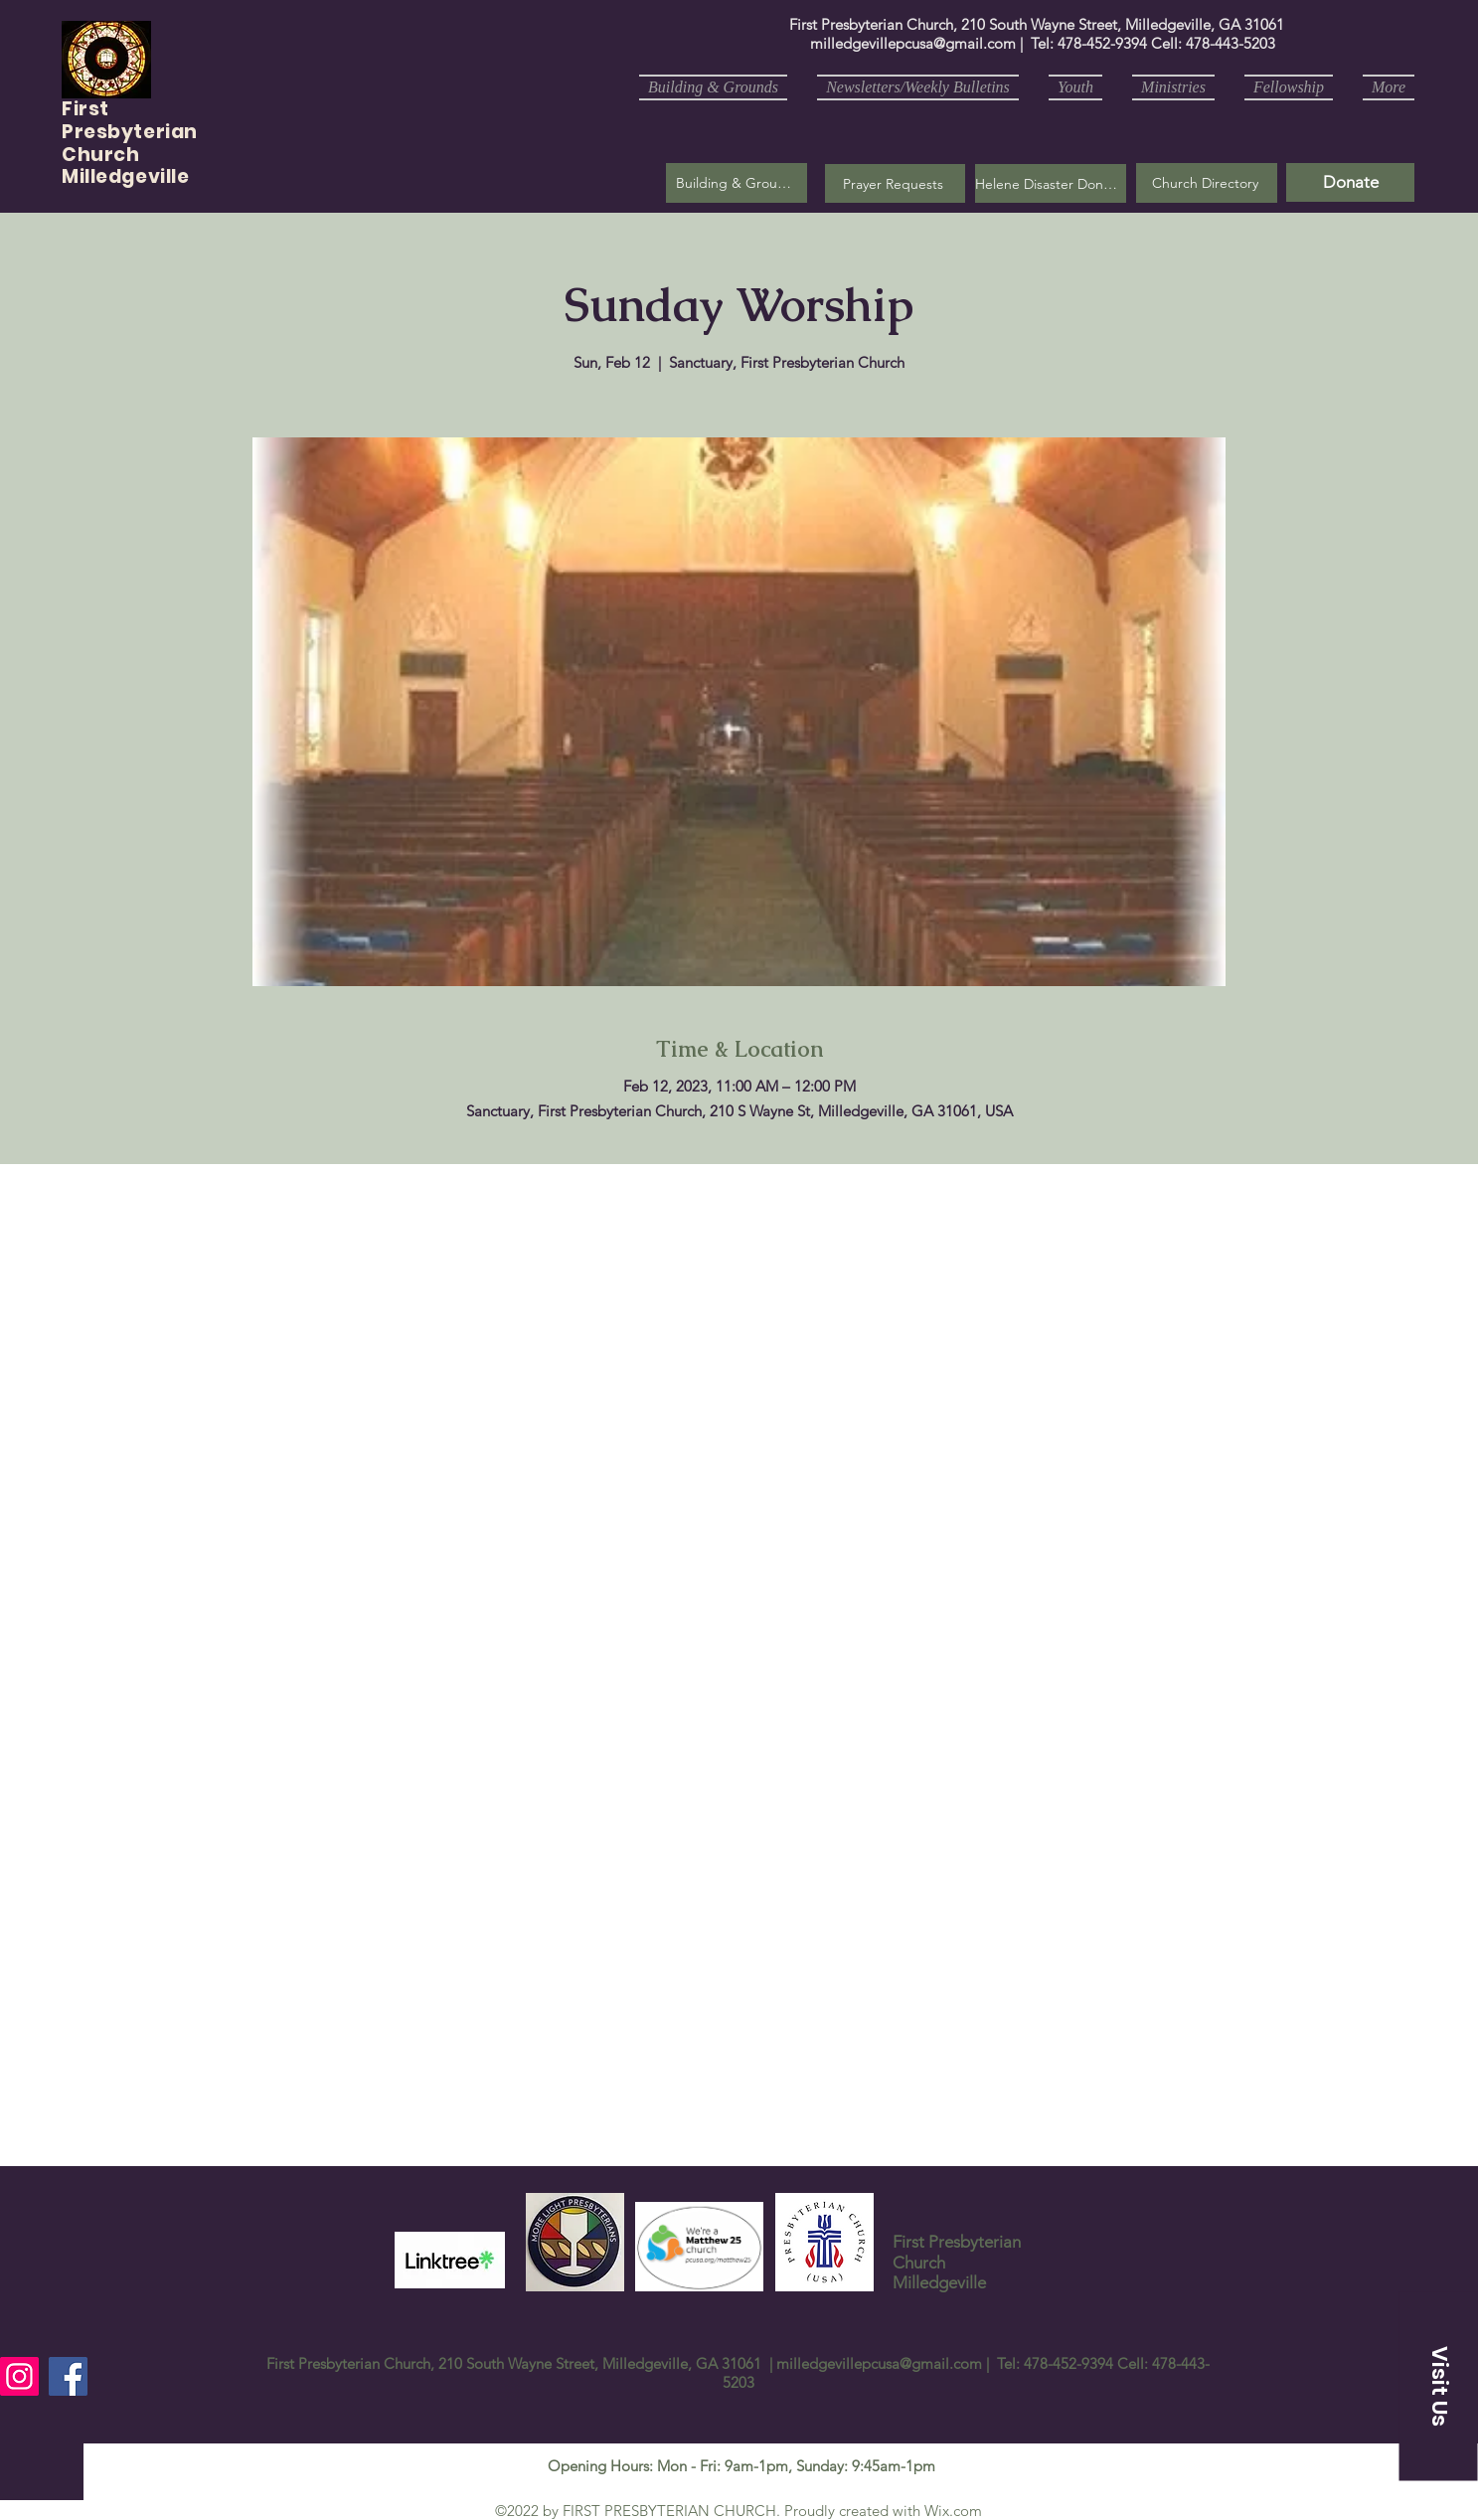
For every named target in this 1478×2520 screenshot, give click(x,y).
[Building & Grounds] (736, 183)
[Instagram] (19, 2376)
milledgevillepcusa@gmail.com (913, 43)
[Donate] (1350, 182)
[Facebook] (68, 2376)
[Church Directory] (1206, 183)
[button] (895, 183)
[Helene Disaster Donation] (1050, 183)
